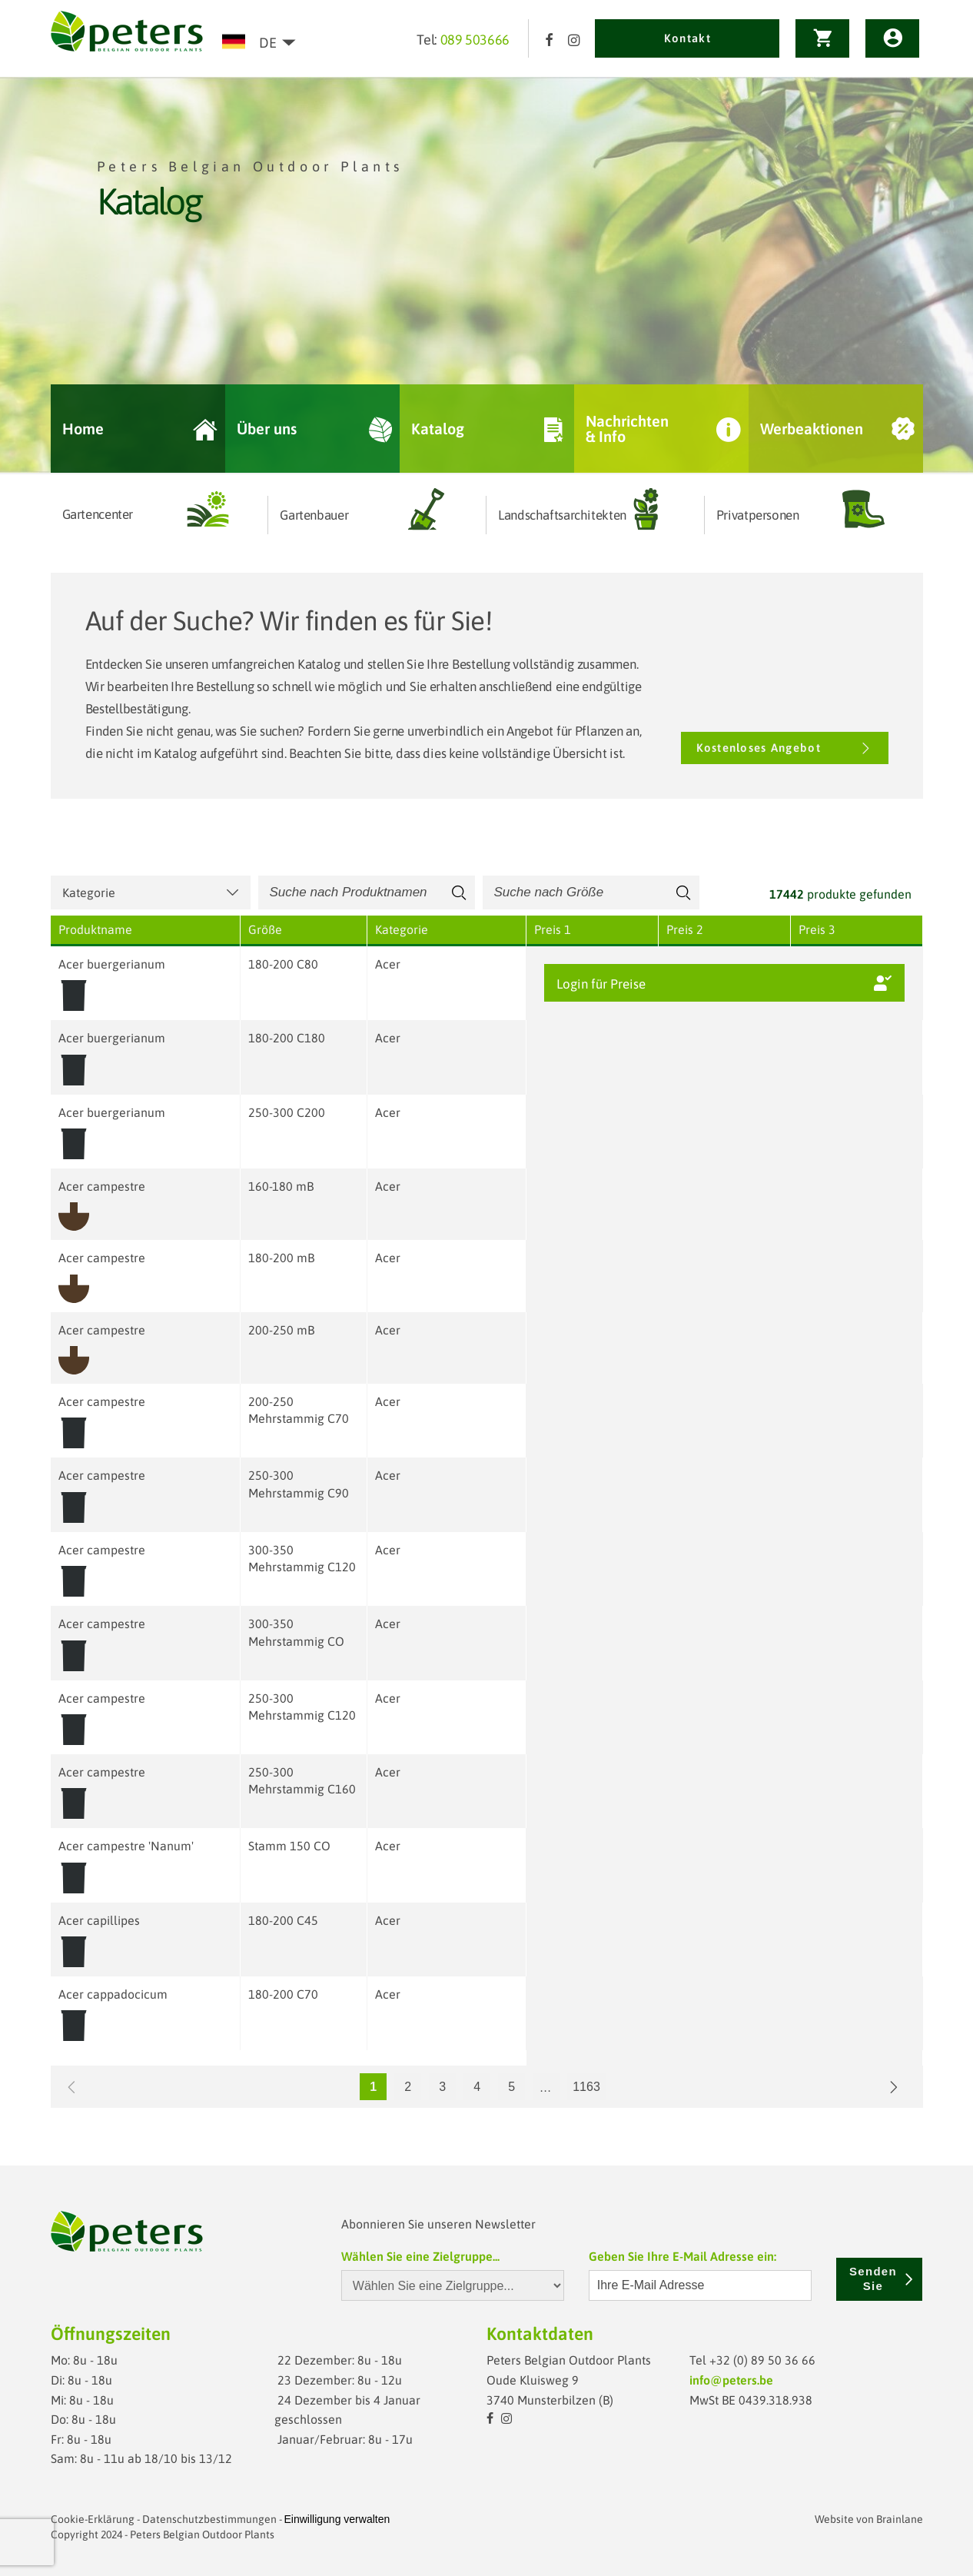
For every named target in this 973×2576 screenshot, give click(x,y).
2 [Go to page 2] (407, 2086)
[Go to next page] (894, 2086)
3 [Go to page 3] (442, 2086)
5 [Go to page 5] (511, 2086)
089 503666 (475, 40)
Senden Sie (882, 2278)
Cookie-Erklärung (92, 2519)
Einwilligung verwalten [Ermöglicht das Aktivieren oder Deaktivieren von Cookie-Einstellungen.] (337, 2519)
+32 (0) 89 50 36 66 (762, 2360)
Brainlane (899, 2519)
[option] (486, 275)
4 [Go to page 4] (476, 2086)
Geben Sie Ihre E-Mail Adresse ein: (682, 2256)
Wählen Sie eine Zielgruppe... (420, 2256)
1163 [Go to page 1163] (586, 2086)
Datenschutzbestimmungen (209, 2519)
